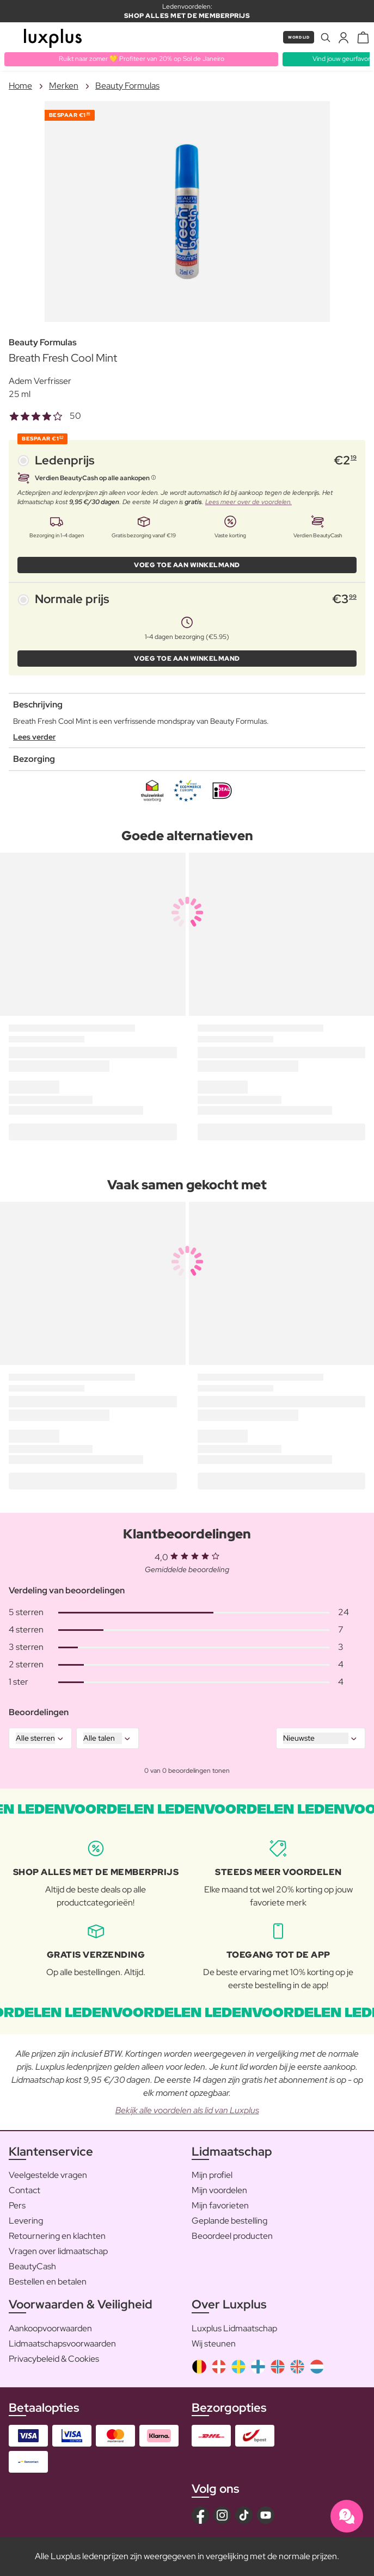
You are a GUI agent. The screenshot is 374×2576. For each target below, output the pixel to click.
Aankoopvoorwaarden (50, 2328)
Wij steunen (214, 2343)
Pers (17, 2205)
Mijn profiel (212, 2175)
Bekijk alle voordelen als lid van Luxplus (187, 2110)
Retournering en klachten (57, 2236)
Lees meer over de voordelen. (248, 502)
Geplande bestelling (229, 2220)
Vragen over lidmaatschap (58, 2251)
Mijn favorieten (220, 2205)
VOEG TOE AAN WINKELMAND (187, 565)
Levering (26, 2220)
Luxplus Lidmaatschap (234, 2328)
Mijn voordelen (219, 2190)
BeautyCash (32, 2266)
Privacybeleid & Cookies (54, 2358)
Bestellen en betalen (48, 2281)
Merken (63, 85)
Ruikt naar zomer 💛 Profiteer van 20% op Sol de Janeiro (141, 58)
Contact (24, 2190)
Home (20, 85)
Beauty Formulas (127, 85)
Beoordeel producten (232, 2236)
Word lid (298, 37)
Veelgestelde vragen (48, 2175)
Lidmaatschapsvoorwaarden (62, 2343)
